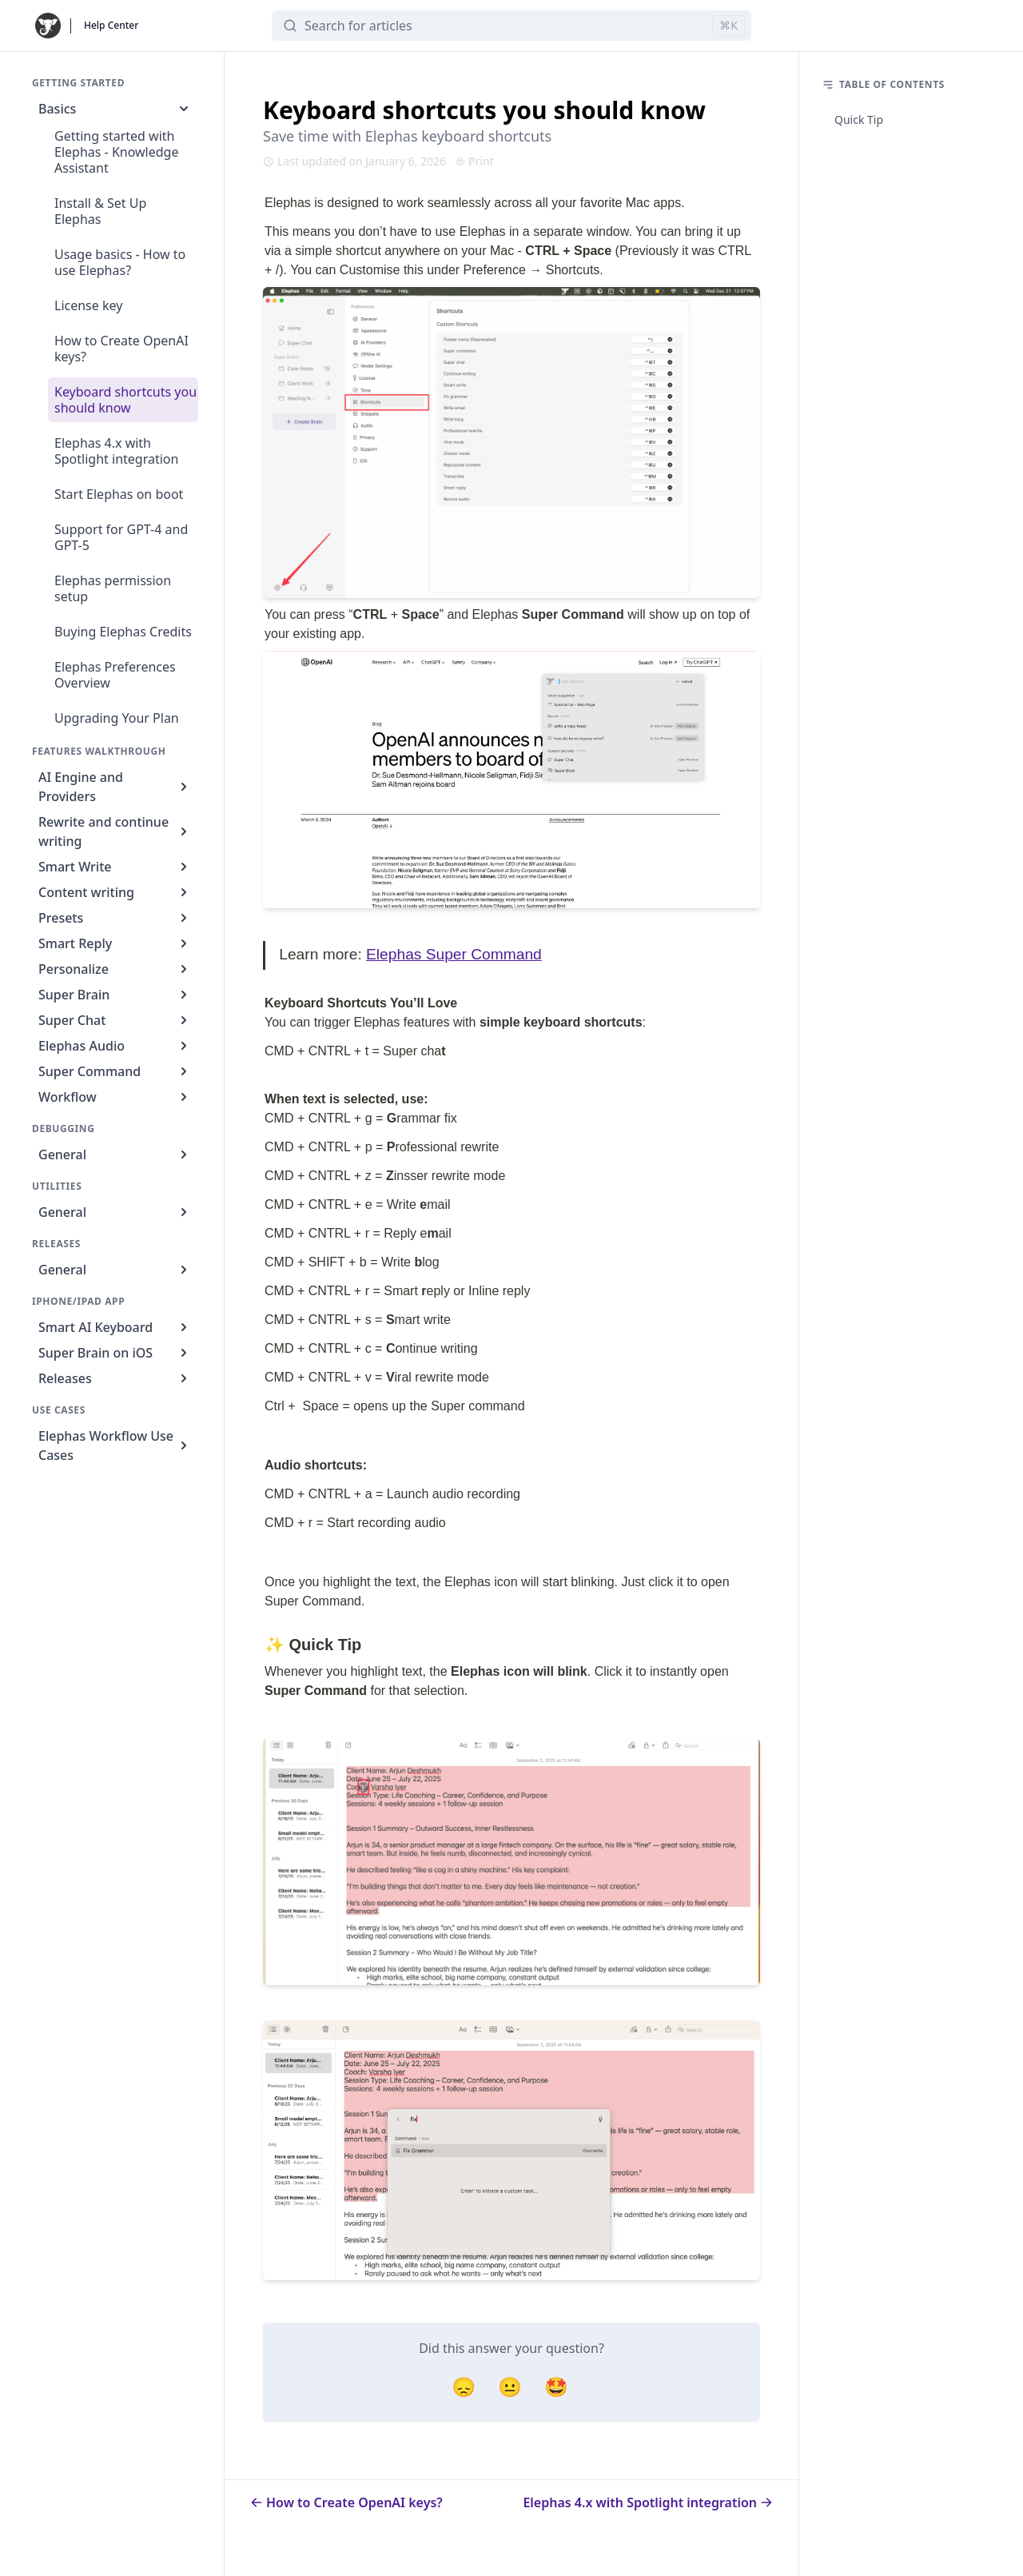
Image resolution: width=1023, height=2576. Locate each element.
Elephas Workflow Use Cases (115, 1445)
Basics (115, 109)
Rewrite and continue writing (115, 831)
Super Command (115, 1071)
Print (475, 161)
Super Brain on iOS (115, 1353)
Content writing (115, 892)
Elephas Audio (115, 1046)
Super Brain (115, 994)
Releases (115, 1378)
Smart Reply (115, 943)
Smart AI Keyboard (115, 1327)
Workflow (115, 1097)
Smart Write (115, 866)
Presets (115, 918)
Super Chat (115, 1020)
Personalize (115, 969)
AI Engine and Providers (115, 786)
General (115, 1154)
